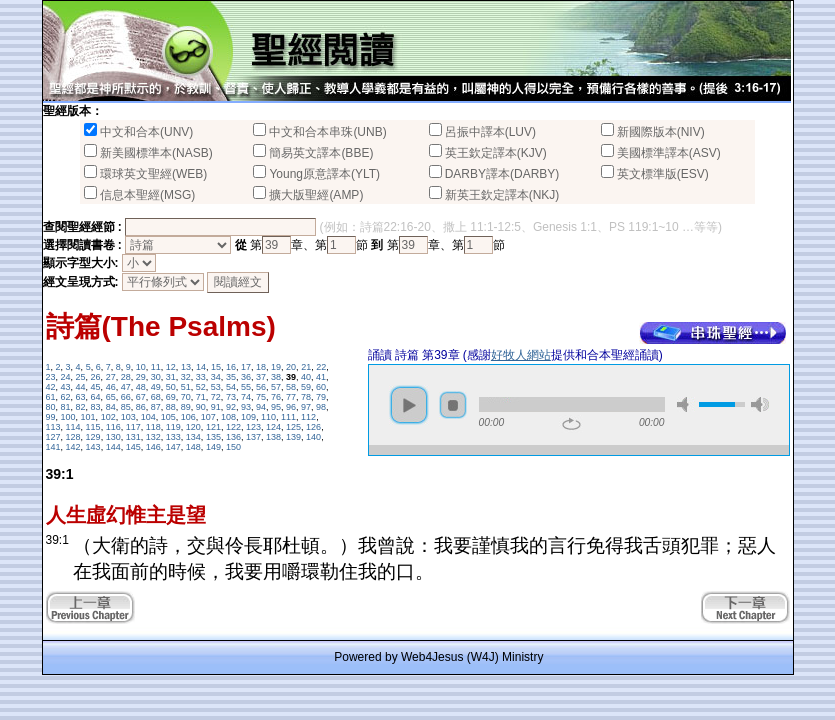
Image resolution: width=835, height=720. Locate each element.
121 (213, 427)
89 (186, 407)
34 (216, 377)
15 (216, 367)
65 (111, 397)
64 (96, 397)
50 (171, 387)
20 (291, 367)
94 (261, 407)
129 (93, 437)
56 (261, 387)
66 (126, 397)
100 (68, 417)
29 (141, 377)
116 (113, 427)
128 (73, 437)
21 (306, 367)
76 (276, 397)
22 (321, 367)
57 (276, 387)
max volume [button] (760, 404)
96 (291, 407)
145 (133, 447)
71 (201, 397)
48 (141, 387)
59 (306, 387)
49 (156, 387)
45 (96, 387)
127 (53, 437)
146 (153, 447)
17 (246, 367)
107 (208, 417)
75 (261, 397)
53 (216, 387)
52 (201, 387)
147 (173, 447)
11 (156, 367)
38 (276, 377)
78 (306, 397)
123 (253, 427)
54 (231, 387)
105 (168, 417)
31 (171, 377)
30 (156, 377)
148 (193, 447)
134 (193, 437)
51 (186, 387)
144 (113, 447)
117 (133, 427)
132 (153, 437)
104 (148, 417)
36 (246, 377)
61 (51, 397)
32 (186, 377)
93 (246, 407)
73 (231, 397)
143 (93, 447)
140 (313, 437)
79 (321, 397)
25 (81, 377)
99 (51, 417)
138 (273, 437)
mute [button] (686, 404)
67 (141, 397)
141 (53, 447)
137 (253, 437)
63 (81, 397)
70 (186, 397)
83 (96, 407)
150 (233, 447)
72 (216, 397)
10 (141, 367)
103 (128, 417)
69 (171, 397)
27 (111, 377)
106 (188, 417)
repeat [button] (571, 424)
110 (268, 417)
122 (233, 427)
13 (186, 367)
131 (133, 437)
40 (306, 377)
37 (261, 377)
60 (321, 387)
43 (66, 387)
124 (273, 427)
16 (231, 367)
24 (66, 377)
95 (276, 407)
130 (113, 437)
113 (53, 427)
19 (276, 367)
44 (81, 387)
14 (201, 367)
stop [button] (453, 405)
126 (313, 427)
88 (171, 407)
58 (291, 387)
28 (126, 377)
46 (111, 387)
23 (51, 377)
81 (66, 407)
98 (321, 407)
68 (156, 397)
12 (171, 367)
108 (228, 417)
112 (308, 417)
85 (126, 407)
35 (231, 377)
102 (108, 417)
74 (246, 397)
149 (213, 447)
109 (248, 417)
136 (233, 437)
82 (81, 407)
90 (201, 407)
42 (51, 387)
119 (173, 427)
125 (293, 427)
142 (73, 447)
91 (216, 407)
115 (93, 427)
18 (261, 367)
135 (213, 437)
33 (201, 377)
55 (246, 387)
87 (156, 407)
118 (153, 427)
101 (88, 417)
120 (193, 427)
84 (111, 407)
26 (96, 377)
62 (66, 397)
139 (293, 437)
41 (321, 377)
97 (306, 407)
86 (141, 407)
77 (291, 397)
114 (73, 427)
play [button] (409, 405)
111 (288, 417)
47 (126, 387)
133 (173, 437)
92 (231, 407)
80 (51, 407)
